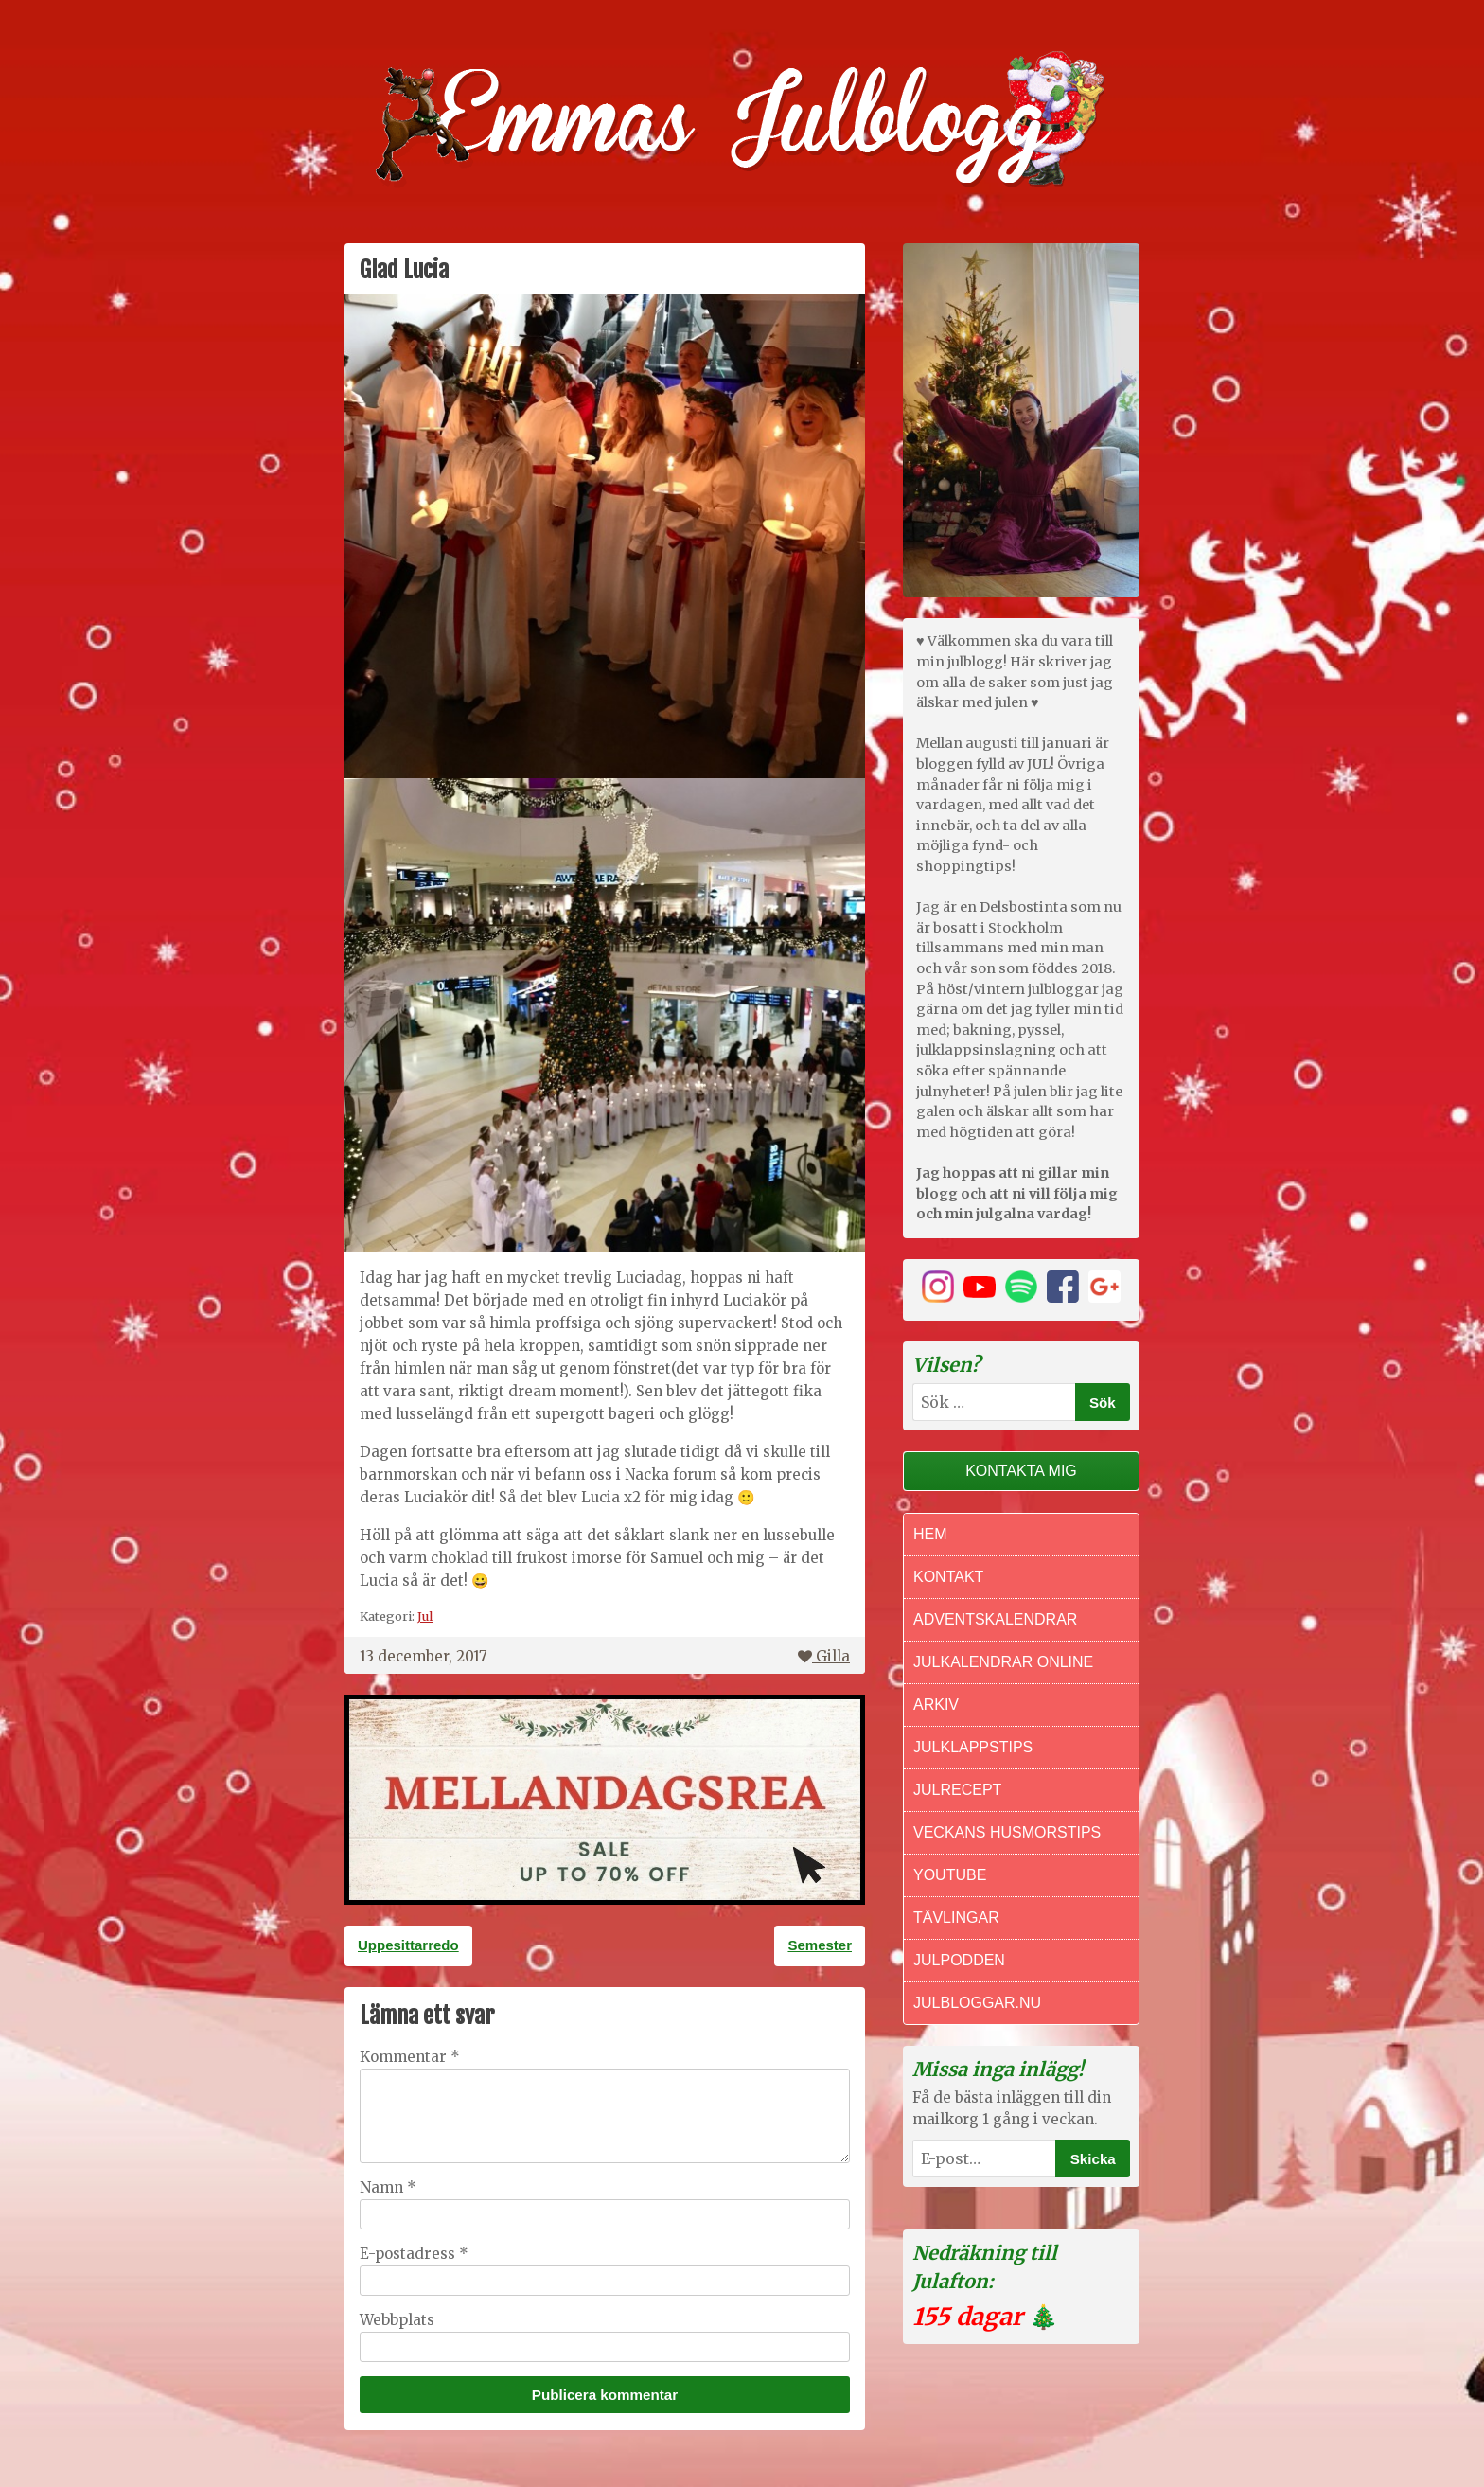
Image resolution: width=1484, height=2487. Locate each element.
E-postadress (414, 2254)
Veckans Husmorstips (1007, 1832)
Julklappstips (973, 1747)
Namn (388, 2187)
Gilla (824, 1656)
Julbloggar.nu (977, 2003)
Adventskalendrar (995, 1619)
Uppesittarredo (408, 1945)
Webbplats (397, 2320)
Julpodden (959, 1960)
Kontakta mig (1021, 1471)
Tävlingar (956, 1918)
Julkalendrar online (1003, 1662)
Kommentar (410, 2057)
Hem (930, 1534)
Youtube (949, 1875)
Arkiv (936, 1704)
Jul (425, 1616)
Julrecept (957, 1790)
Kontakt (948, 1577)
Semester (819, 1945)
